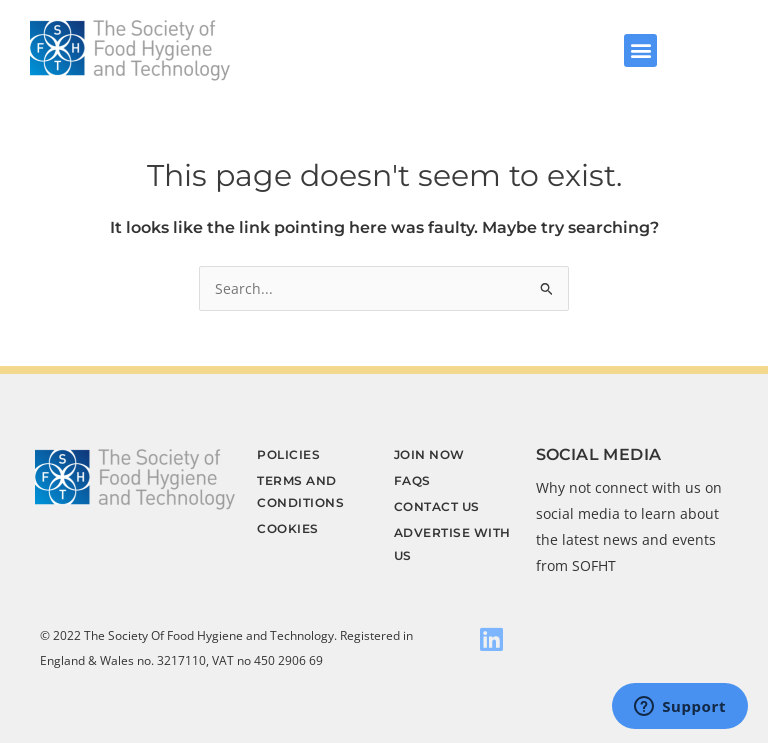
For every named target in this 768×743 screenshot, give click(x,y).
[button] (640, 50)
